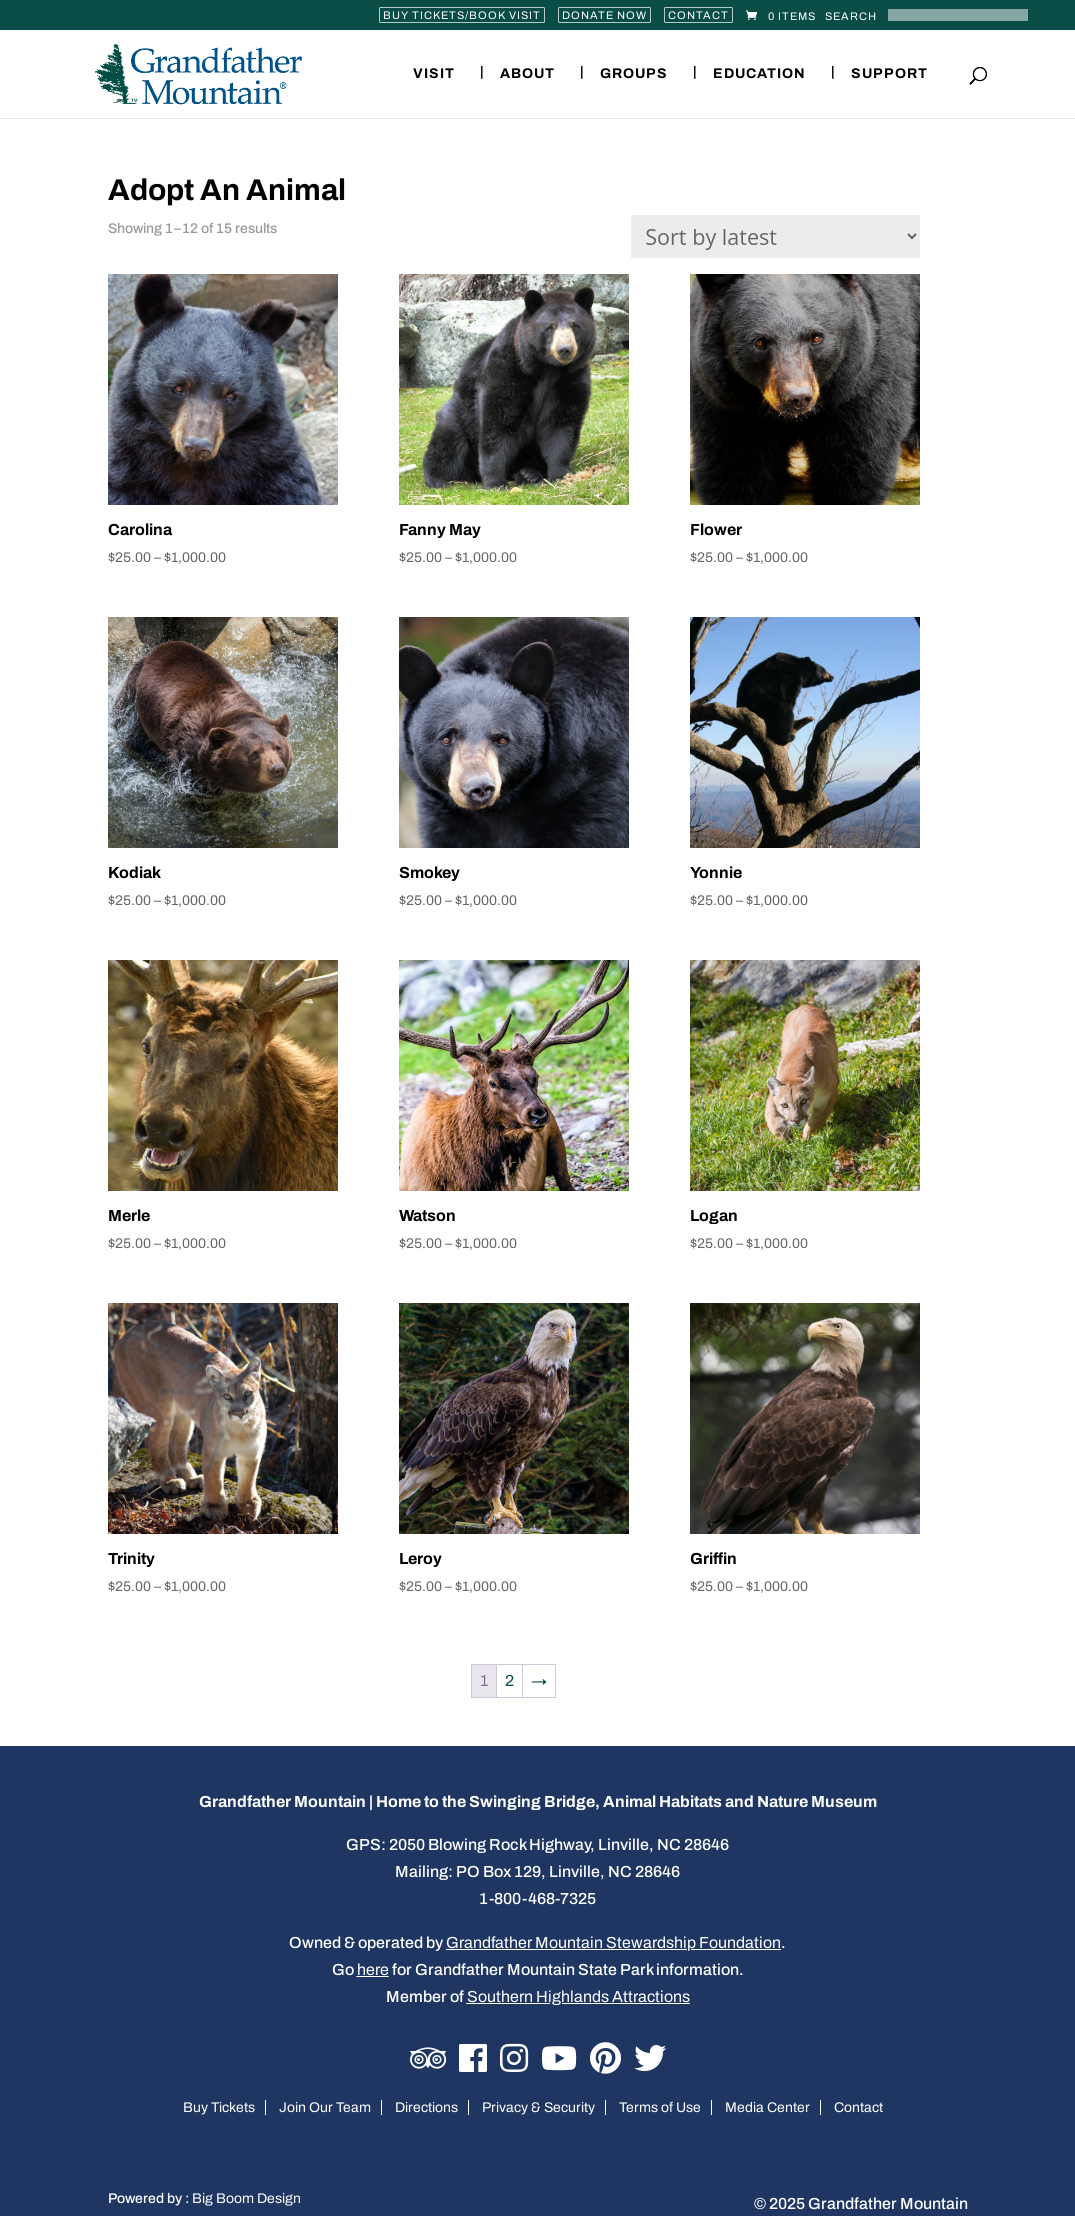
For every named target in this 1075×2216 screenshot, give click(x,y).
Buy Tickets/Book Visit (462, 15)
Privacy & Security (538, 2107)
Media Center (767, 2107)
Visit (434, 74)
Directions (426, 2107)
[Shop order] (775, 236)
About (527, 74)
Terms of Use (660, 2107)
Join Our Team (325, 2107)
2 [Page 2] (509, 1680)
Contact (698, 15)
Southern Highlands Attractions (578, 1996)
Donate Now (604, 15)
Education (759, 74)
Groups (634, 74)
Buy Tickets (219, 2107)
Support (889, 74)
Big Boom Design (246, 2198)
